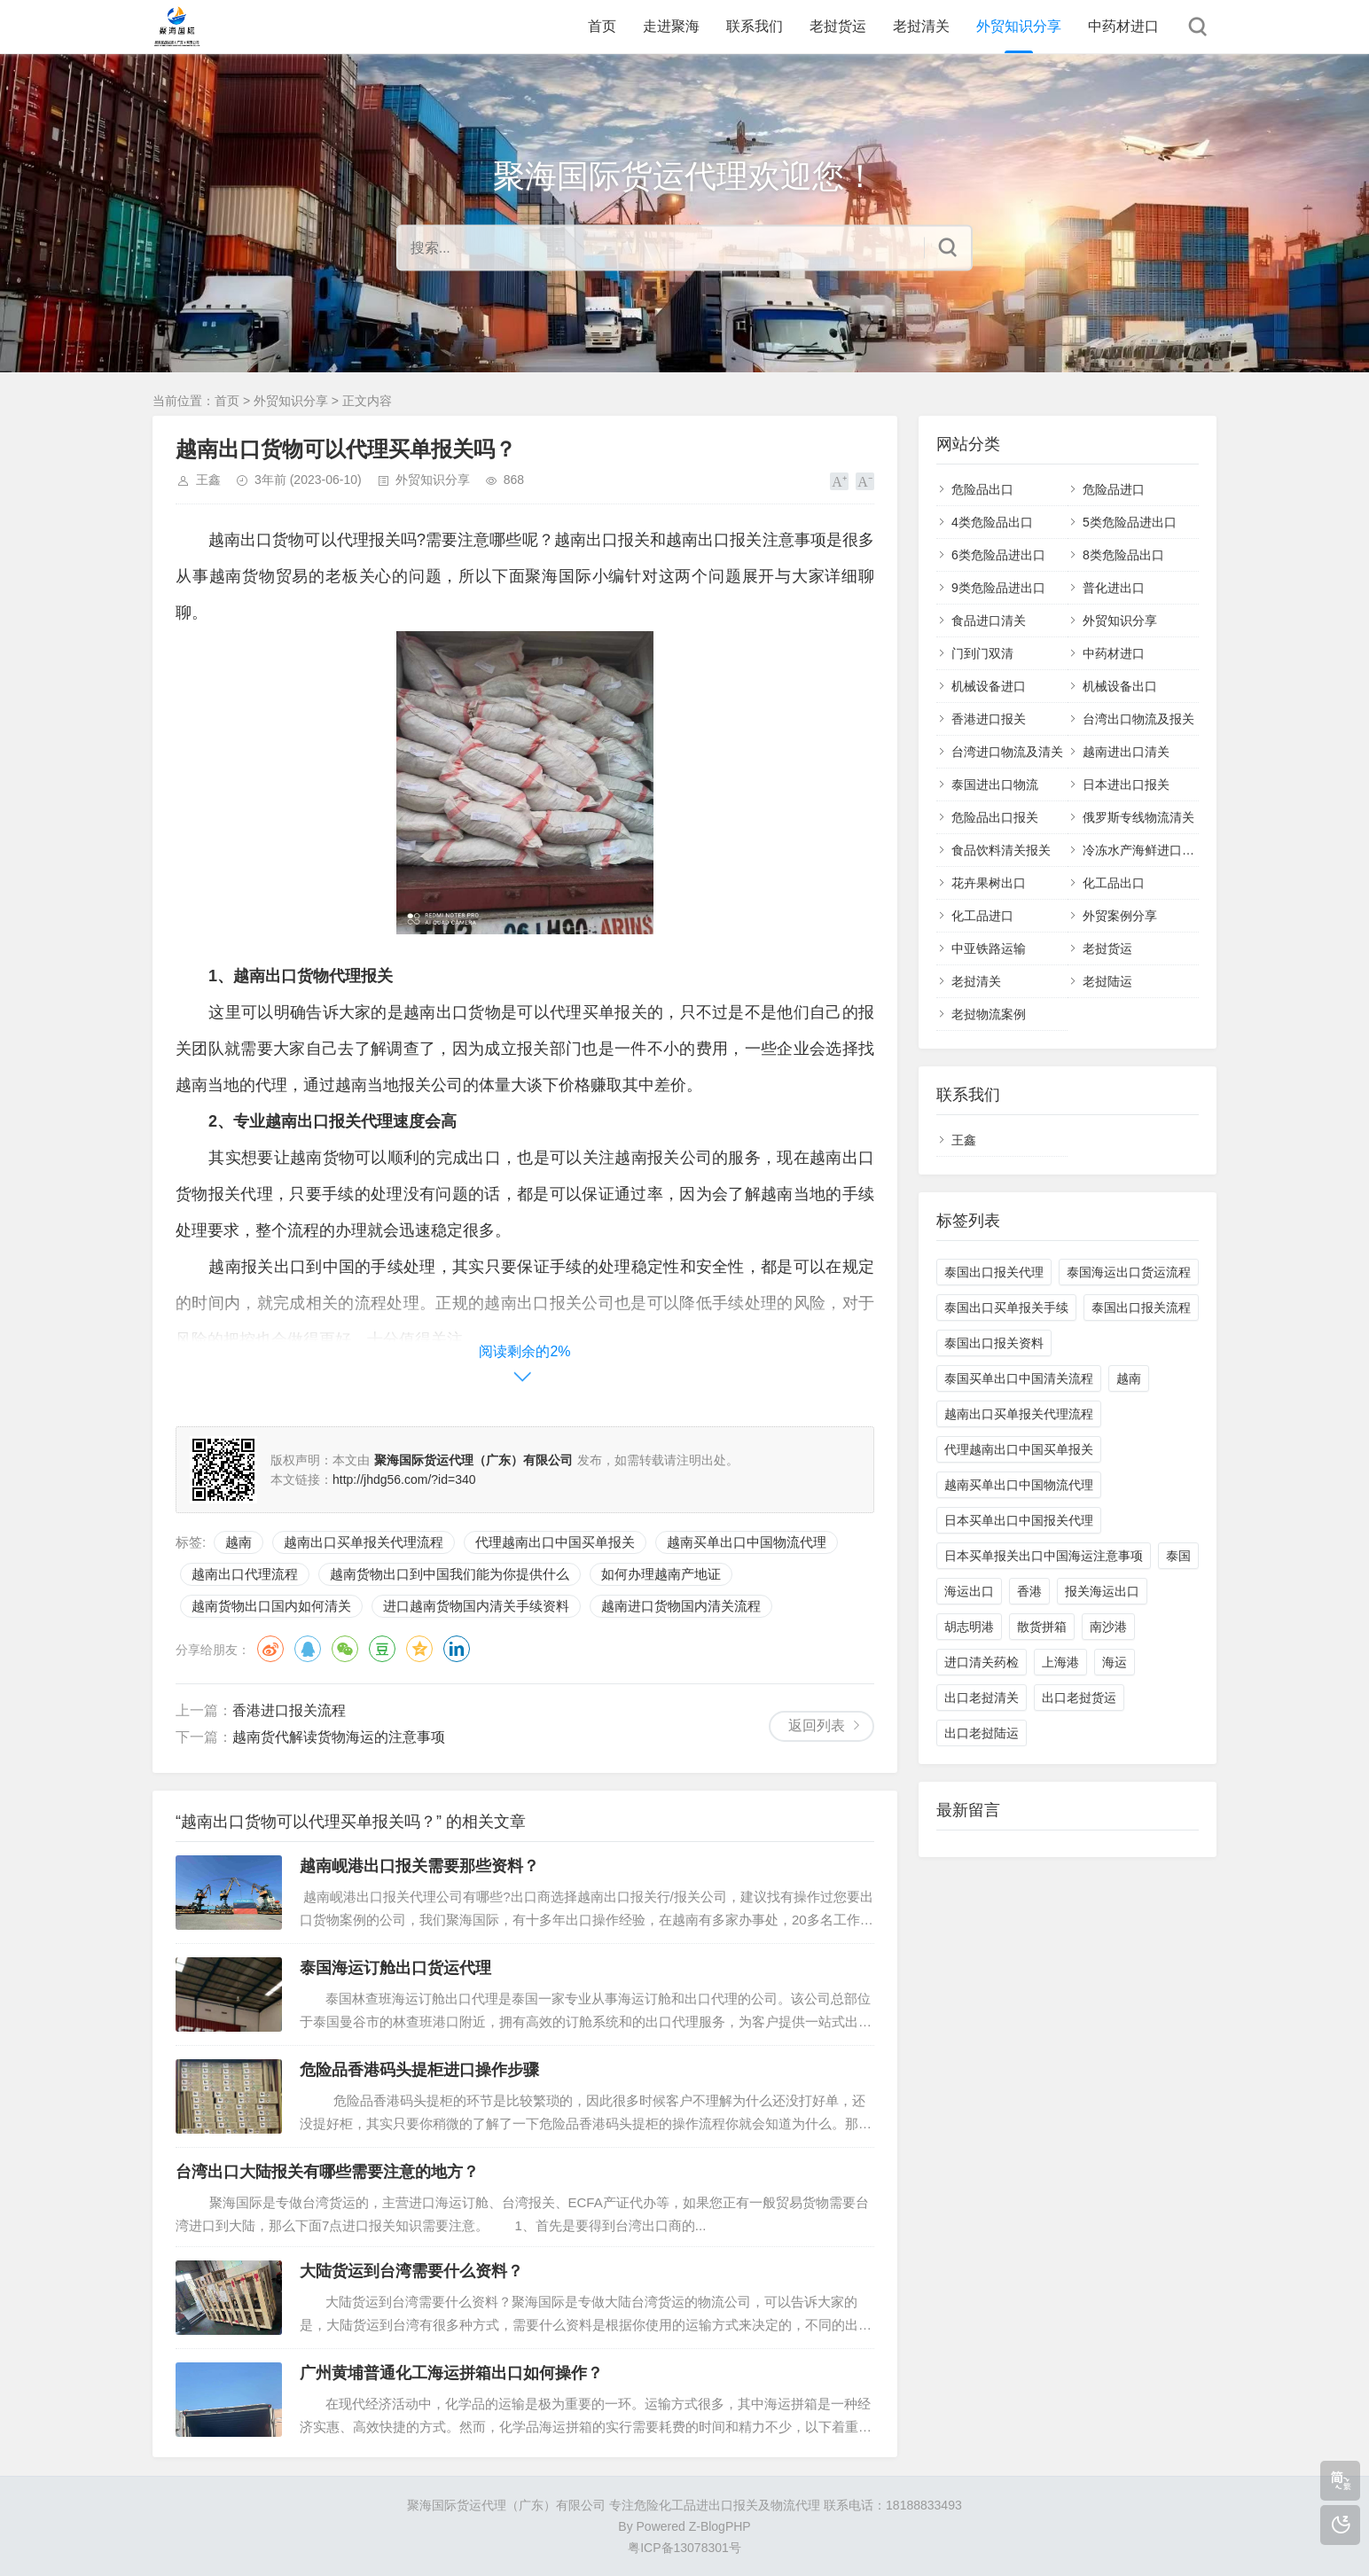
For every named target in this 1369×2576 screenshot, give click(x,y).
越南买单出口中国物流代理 (746, 1542)
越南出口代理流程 (245, 1573)
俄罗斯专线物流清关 (1138, 817)
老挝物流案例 (988, 1014)
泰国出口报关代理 (994, 1272)
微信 (345, 1648)
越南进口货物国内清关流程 (681, 1605)
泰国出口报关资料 (994, 1343)
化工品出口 (1114, 883)
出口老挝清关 (981, 1697)
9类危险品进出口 (998, 588)
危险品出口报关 (994, 817)
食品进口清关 (988, 620)
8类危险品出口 (1123, 555)
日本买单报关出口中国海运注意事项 (1043, 1556)
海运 (1114, 1662)
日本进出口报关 (1126, 784)
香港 (1029, 1591)
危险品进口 (1114, 489)
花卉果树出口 (988, 883)
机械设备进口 (988, 686)
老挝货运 (838, 26)
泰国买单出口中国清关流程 (1018, 1378)
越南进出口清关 (1126, 752)
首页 (602, 26)
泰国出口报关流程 (1141, 1307)
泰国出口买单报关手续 (1006, 1307)
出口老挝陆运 (981, 1733)
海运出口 (969, 1591)
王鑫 (208, 479)
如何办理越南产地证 (661, 1573)
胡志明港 (969, 1627)
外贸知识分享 (1018, 26)
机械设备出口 (1120, 686)
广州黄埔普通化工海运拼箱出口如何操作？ (451, 2373)
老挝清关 (921, 26)
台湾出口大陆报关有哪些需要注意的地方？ (327, 2172)
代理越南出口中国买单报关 (555, 1542)
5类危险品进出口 (1130, 522)
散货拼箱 (1042, 1627)
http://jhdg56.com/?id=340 (404, 1479)
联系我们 (754, 26)
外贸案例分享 (1120, 916)
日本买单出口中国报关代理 (1018, 1520)
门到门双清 (982, 653)
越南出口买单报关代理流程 (363, 1542)
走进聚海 (671, 26)
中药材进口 (1123, 26)
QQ (307, 1648)
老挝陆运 (1107, 981)
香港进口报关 (988, 719)
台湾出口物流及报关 (1138, 719)
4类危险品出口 (992, 522)
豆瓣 (382, 1648)
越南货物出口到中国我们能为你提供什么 (449, 1573)
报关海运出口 (1102, 1591)
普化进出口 (1114, 588)
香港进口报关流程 (289, 1710)
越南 (238, 1542)
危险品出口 (982, 489)
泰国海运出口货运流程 (1129, 1272)
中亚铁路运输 (988, 948)
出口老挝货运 (1079, 1697)
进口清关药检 (981, 1662)
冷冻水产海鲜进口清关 (1145, 850)
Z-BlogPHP (720, 2526)
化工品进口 (982, 916)
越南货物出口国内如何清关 (271, 1605)
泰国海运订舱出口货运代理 (395, 1968)
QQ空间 (419, 1648)
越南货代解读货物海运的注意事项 (338, 1737)
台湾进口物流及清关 (1007, 752)
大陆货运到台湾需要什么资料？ (411, 2271)
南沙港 (1108, 1627)
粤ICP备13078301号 (684, 2548)
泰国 (1178, 1556)
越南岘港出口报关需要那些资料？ (419, 1866)
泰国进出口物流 (994, 784)
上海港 (1060, 1662)
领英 (456, 1648)
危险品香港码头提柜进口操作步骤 (419, 2070)
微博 (270, 1648)
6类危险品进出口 (998, 555)
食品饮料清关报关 (1001, 850)
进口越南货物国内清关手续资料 (476, 1605)
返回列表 (816, 1725)
